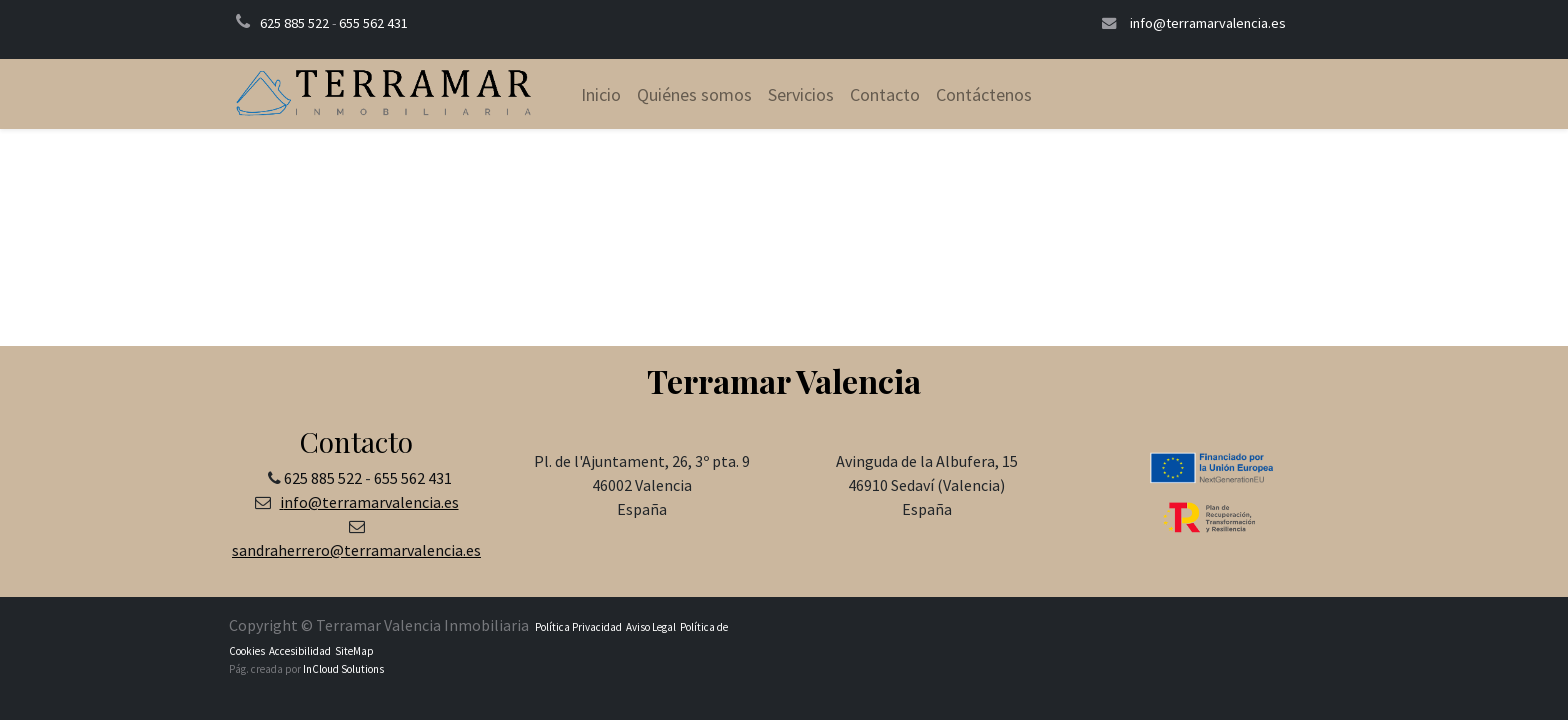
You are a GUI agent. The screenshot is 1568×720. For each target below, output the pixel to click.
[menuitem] (601, 94)
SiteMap (353, 651)
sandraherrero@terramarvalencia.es (356, 550)
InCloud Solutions (343, 669)
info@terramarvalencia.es (1208, 23)
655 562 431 (373, 23)
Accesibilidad (299, 651)
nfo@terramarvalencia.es (371, 502)
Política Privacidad (578, 627)
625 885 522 (294, 23)
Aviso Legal (651, 627)
